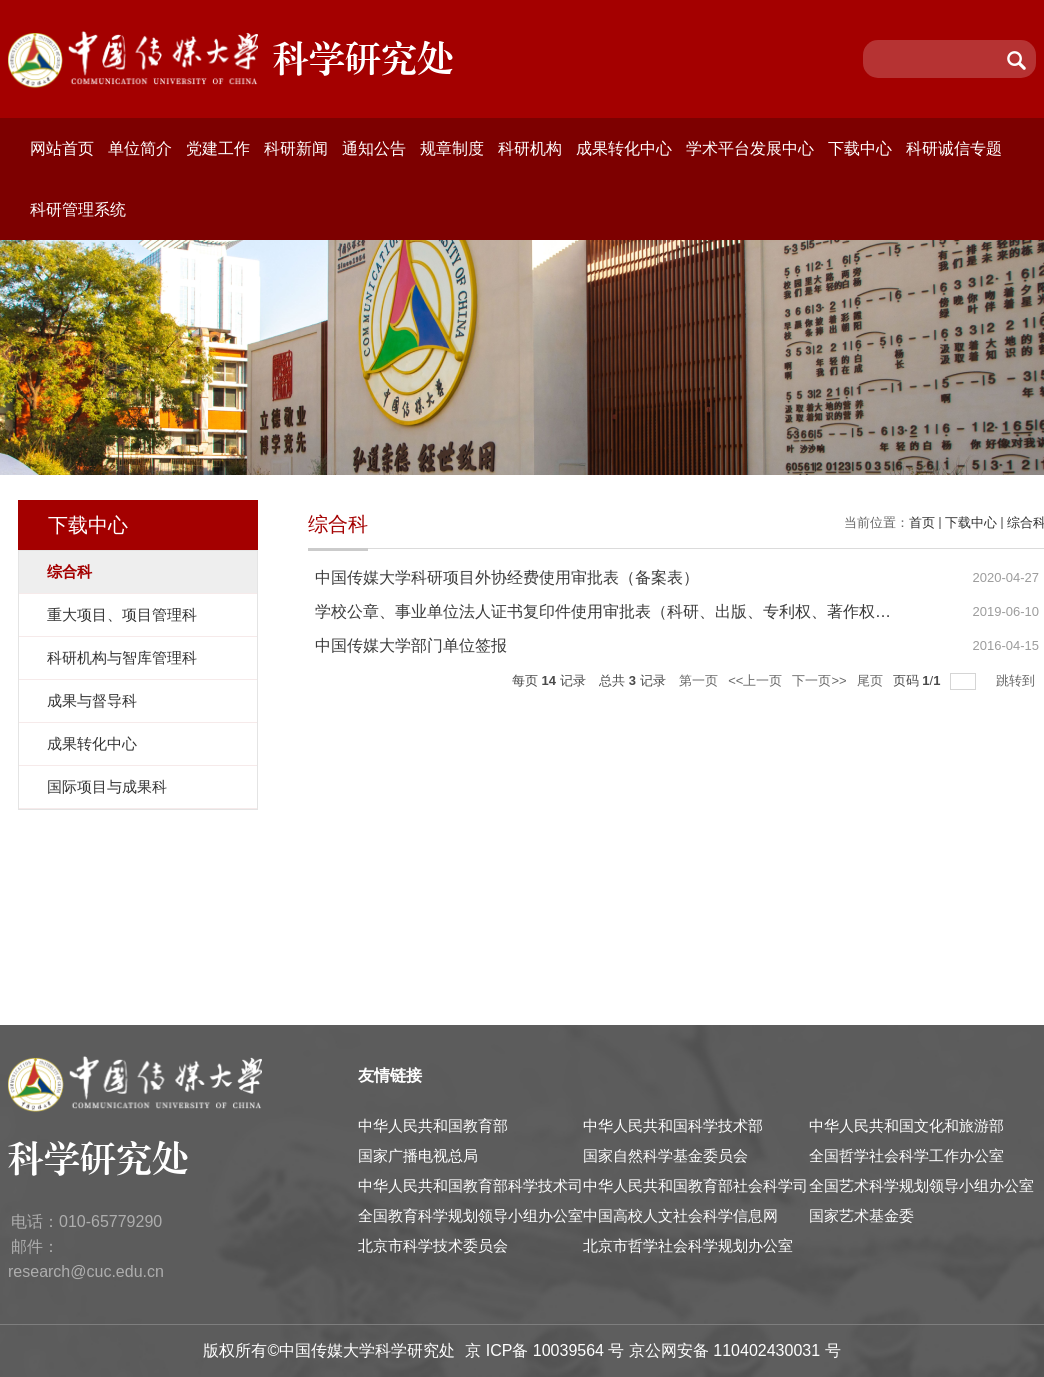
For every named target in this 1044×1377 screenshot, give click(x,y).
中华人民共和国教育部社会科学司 (695, 1185)
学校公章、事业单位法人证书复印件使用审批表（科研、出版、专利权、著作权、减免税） (635, 611)
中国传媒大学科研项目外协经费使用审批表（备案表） (507, 577)
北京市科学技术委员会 (433, 1245)
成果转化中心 (624, 148)
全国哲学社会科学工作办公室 (906, 1155)
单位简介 (140, 148)
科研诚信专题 (954, 148)
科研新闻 (296, 148)
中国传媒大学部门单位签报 (411, 645)
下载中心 (860, 148)
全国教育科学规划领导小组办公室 (470, 1215)
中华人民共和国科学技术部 (673, 1125)
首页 (922, 522)
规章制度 (452, 148)
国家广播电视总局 (418, 1155)
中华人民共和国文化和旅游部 (906, 1125)
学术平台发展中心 (750, 148)
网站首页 (62, 148)
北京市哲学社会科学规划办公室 (688, 1245)
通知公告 (374, 148)
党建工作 (218, 148)
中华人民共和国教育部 (433, 1125)
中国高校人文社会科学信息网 (680, 1215)
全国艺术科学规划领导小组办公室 (921, 1185)
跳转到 (1017, 680)
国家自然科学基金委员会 (665, 1155)
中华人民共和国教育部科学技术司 (470, 1185)
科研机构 (530, 148)
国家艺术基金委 (861, 1215)
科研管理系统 (78, 209)
